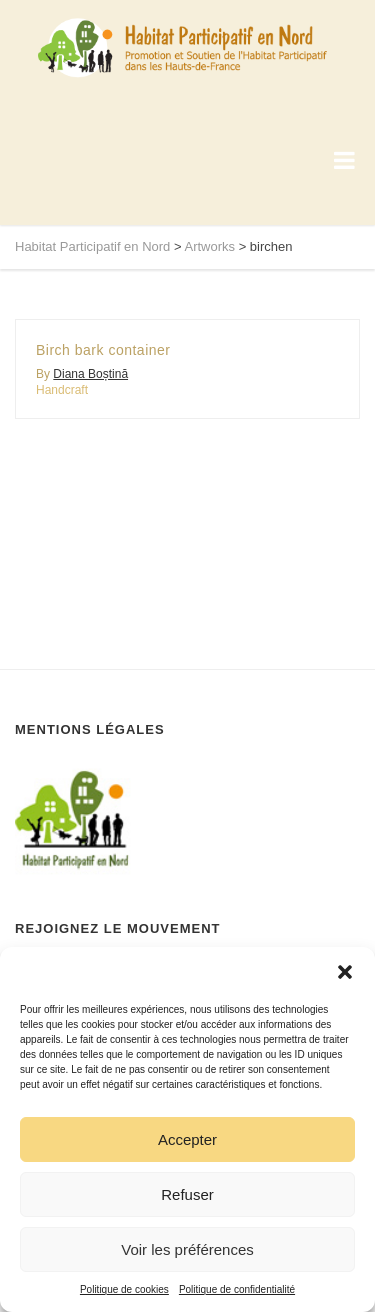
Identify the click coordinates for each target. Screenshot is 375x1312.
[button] (345, 972)
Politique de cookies (124, 1289)
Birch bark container (103, 350)
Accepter (187, 1139)
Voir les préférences (187, 1249)
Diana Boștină (90, 374)
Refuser (187, 1194)
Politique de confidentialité (237, 1289)
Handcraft (62, 390)
